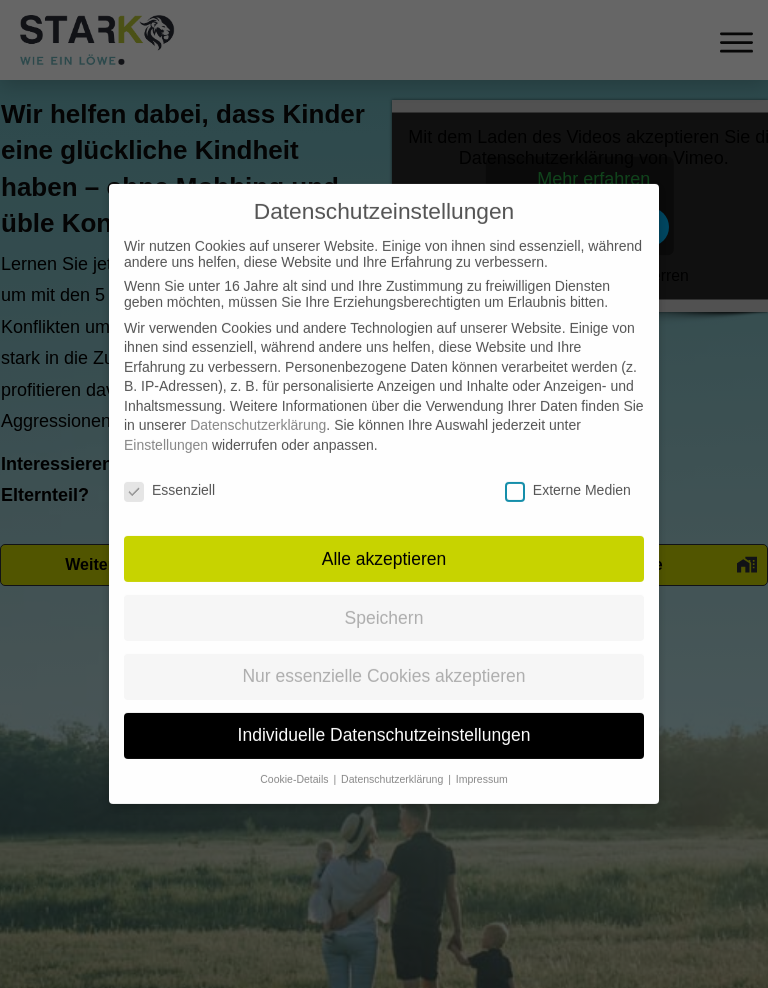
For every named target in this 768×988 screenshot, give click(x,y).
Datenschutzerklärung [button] (393, 758)
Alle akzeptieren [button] (384, 537)
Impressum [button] (482, 758)
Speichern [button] (384, 596)
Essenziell (169, 469)
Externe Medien (568, 469)
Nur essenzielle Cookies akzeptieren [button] (383, 655)
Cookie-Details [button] (295, 758)
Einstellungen (166, 424)
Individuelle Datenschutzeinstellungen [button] (384, 714)
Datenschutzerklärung (258, 404)
